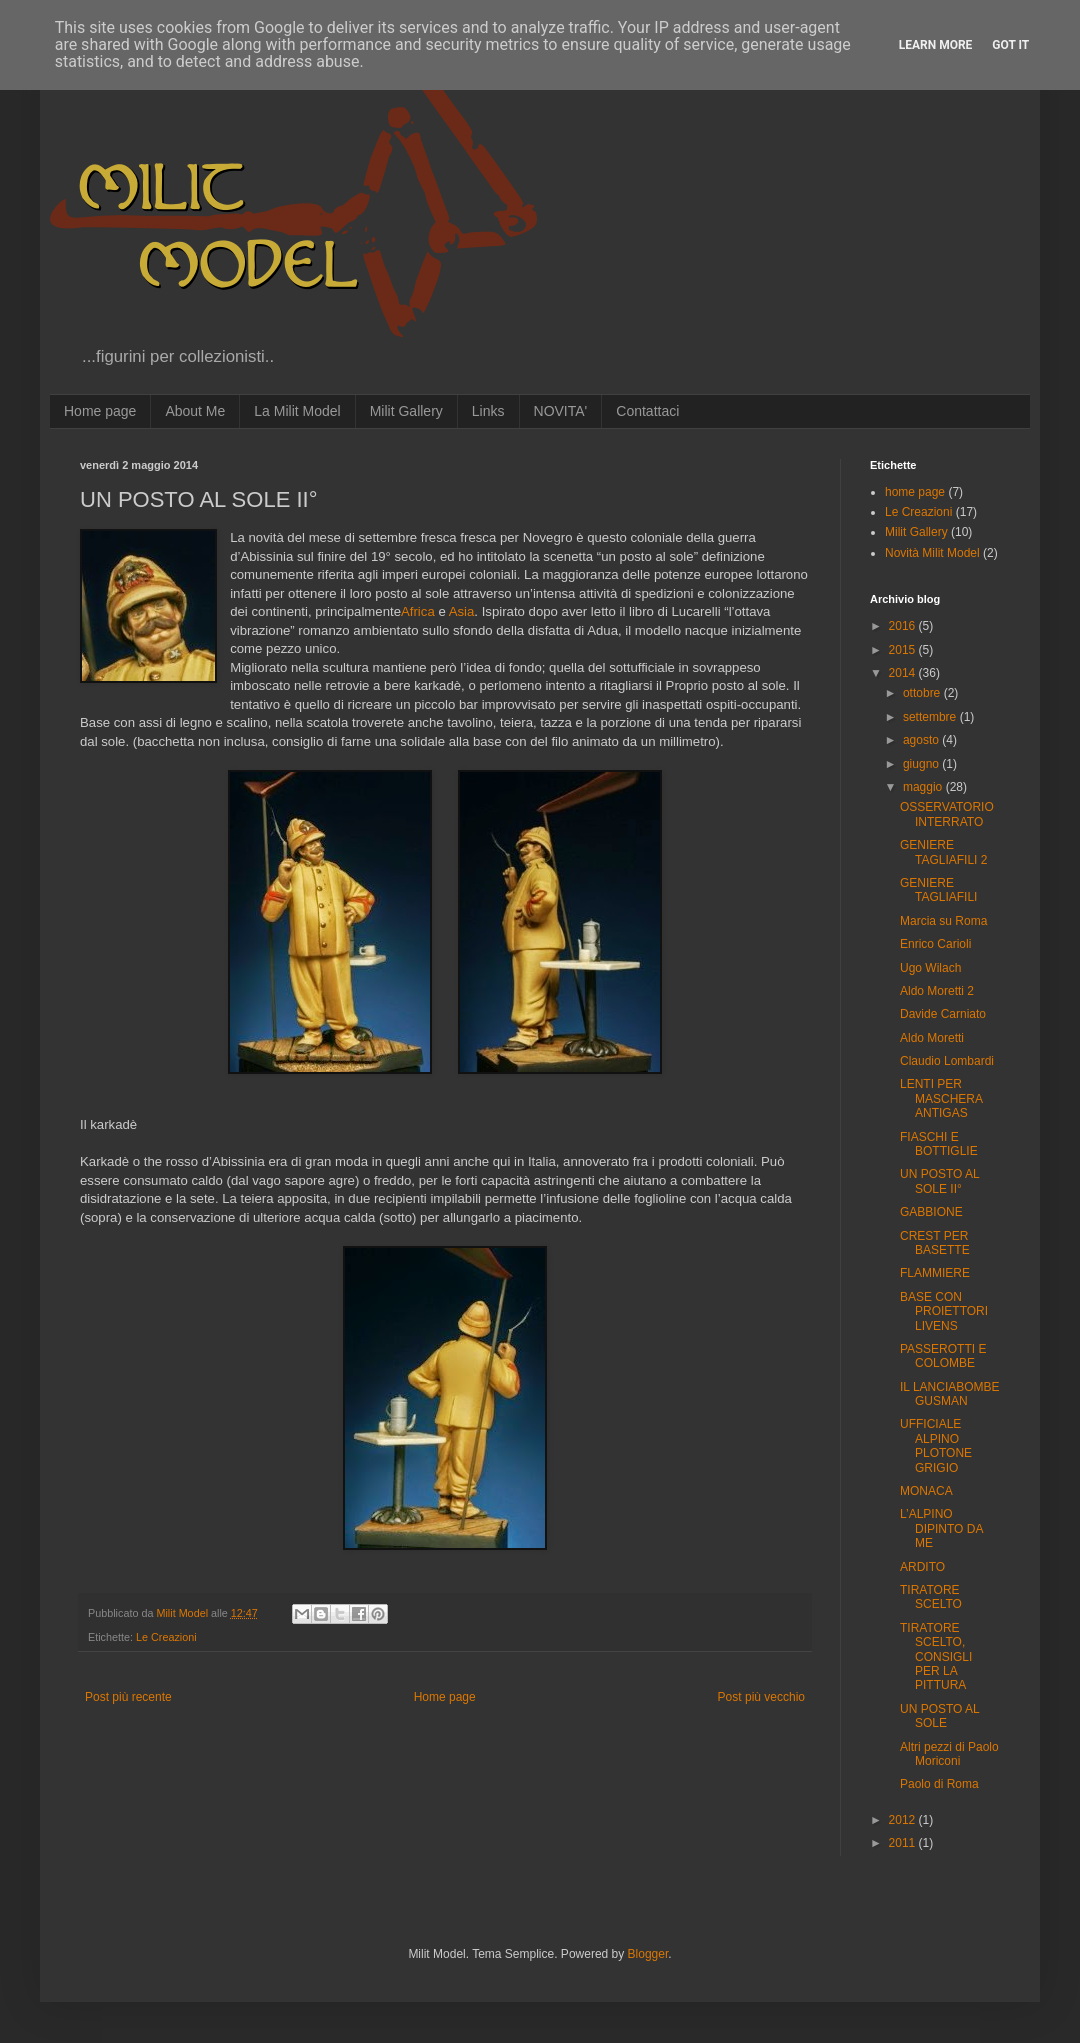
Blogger (648, 1954)
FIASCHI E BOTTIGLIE (939, 1144)
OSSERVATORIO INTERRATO (947, 814)
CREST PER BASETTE (935, 1243)
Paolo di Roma (939, 1784)
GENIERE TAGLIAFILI (938, 890)
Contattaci (647, 411)
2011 (904, 1843)
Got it (1010, 45)
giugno (922, 764)
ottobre (923, 693)
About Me (195, 411)
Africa (418, 611)
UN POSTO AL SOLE (939, 1716)
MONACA (926, 1491)
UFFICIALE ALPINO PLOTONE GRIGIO (936, 1445)
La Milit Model (297, 411)
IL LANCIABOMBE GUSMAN (950, 1394)
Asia (462, 611)
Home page (100, 411)
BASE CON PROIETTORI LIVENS (944, 1311)
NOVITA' (561, 411)
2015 (904, 650)
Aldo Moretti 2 (937, 991)
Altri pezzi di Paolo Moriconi (949, 1754)
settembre (931, 717)
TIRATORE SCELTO (931, 1597)
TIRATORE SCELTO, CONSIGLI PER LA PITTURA (936, 1657)
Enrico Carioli (935, 944)
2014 (904, 673)
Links (488, 411)
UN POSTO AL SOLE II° (939, 1181)
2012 (904, 1820)
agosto (922, 740)
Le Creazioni (166, 1637)
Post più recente (128, 1697)
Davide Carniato (943, 1014)
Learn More (936, 45)
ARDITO (922, 1567)
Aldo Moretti (932, 1038)
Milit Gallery (406, 411)
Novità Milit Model (932, 553)
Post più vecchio (761, 1697)
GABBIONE (931, 1212)
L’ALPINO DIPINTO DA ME (941, 1528)
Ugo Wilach (930, 968)
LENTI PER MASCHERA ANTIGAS (941, 1098)
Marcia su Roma (943, 921)
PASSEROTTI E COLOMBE (943, 1356)
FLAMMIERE (935, 1273)
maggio (924, 787)
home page (915, 492)
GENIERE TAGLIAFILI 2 (943, 852)
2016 (904, 626)
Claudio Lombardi (947, 1061)
